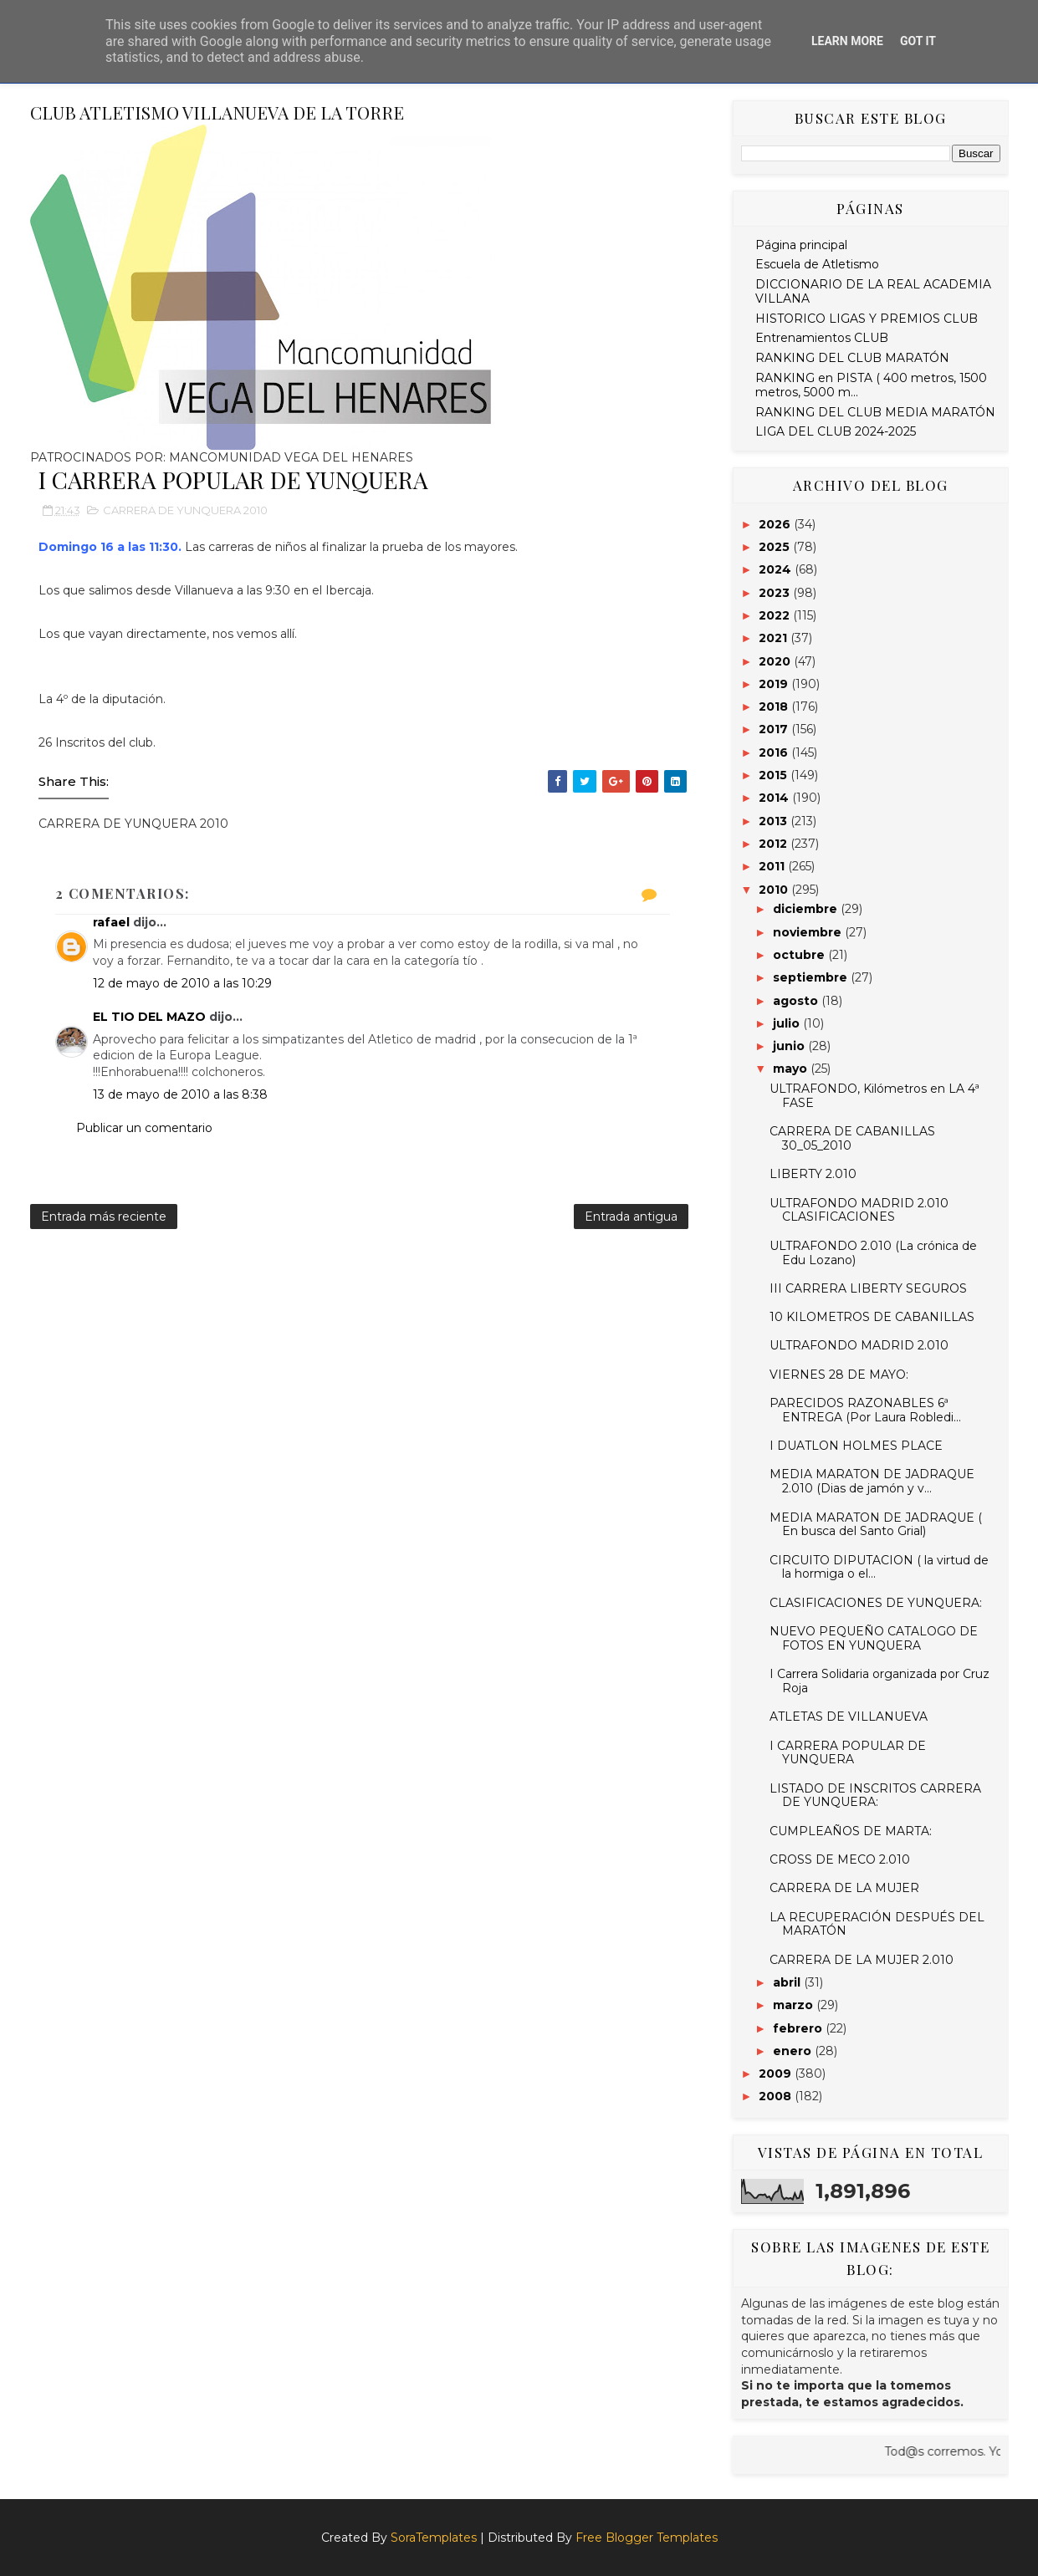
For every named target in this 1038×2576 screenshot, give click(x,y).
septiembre (812, 977)
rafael (111, 922)
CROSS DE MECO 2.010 (840, 1859)
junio (790, 1045)
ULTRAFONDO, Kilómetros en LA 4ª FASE (874, 1095)
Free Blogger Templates (646, 2537)
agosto (797, 1000)
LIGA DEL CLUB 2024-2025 (835, 431)
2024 (777, 569)
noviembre (809, 932)
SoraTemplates (434, 2537)
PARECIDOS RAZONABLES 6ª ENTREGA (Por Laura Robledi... (865, 1410)
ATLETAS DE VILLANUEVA (849, 1716)
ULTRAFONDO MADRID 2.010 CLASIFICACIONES (859, 1210)
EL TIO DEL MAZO (149, 1016)
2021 (774, 637)
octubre (800, 954)
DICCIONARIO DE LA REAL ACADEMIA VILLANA (873, 291)
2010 (775, 889)
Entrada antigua (631, 1216)
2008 (777, 2096)
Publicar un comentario (144, 1127)
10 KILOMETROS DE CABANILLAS (872, 1316)
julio (788, 1023)
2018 (775, 706)
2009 (777, 2073)
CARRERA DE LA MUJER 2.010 (862, 1959)
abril (788, 1982)
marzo (794, 2004)
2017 (775, 729)
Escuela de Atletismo (817, 264)
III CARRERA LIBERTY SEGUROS (868, 1288)
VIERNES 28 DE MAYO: (839, 1374)
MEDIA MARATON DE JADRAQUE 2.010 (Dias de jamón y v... (872, 1481)
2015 (774, 775)
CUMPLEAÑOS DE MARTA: (851, 1831)
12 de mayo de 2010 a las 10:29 (182, 983)
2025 (776, 546)
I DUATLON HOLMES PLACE (856, 1445)
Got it (918, 41)
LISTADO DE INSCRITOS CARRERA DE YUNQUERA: (875, 1795)
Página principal (801, 244)
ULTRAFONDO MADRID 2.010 (859, 1345)
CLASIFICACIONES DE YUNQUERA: (876, 1602)
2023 (776, 592)
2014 (775, 797)
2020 (776, 661)
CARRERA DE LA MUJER (844, 1887)
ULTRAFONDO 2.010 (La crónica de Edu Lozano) (873, 1253)
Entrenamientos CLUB (821, 337)
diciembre (807, 908)
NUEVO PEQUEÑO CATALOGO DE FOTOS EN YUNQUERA (874, 1638)
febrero (799, 2028)
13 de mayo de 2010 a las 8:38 (180, 1094)
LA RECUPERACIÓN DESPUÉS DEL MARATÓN (877, 1924)
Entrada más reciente (103, 1216)
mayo (791, 1068)
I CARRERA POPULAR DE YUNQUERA (848, 1752)
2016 (775, 752)
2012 (774, 843)
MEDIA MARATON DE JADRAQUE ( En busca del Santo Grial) (876, 1524)
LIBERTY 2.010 (813, 1173)
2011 (773, 866)
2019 (775, 683)
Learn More (847, 41)
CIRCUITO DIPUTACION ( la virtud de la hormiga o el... (879, 1567)
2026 (776, 524)
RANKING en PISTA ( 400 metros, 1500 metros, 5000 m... (871, 385)
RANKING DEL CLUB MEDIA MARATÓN (875, 412)
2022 (776, 615)
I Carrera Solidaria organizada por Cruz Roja (879, 1681)
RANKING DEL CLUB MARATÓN (852, 357)
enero (794, 2050)
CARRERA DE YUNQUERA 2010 (185, 510)
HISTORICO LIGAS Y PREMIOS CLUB (866, 318)
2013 (774, 821)
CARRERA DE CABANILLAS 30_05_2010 (852, 1138)
